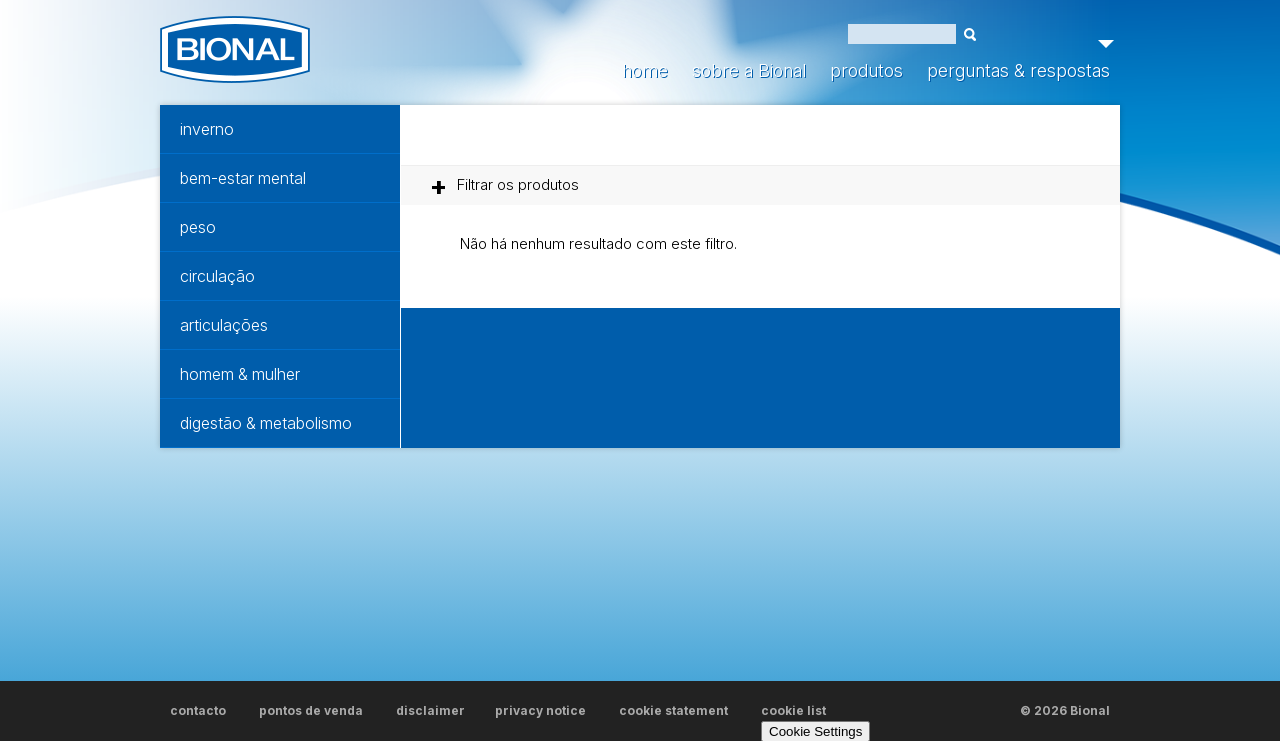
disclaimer (430, 710)
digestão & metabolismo (266, 423)
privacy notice (540, 710)
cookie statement (673, 710)
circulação (217, 276)
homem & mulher (240, 374)
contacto (198, 710)
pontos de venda (311, 710)
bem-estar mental (243, 178)
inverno (207, 129)
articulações (224, 325)
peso (198, 227)
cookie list (793, 710)
